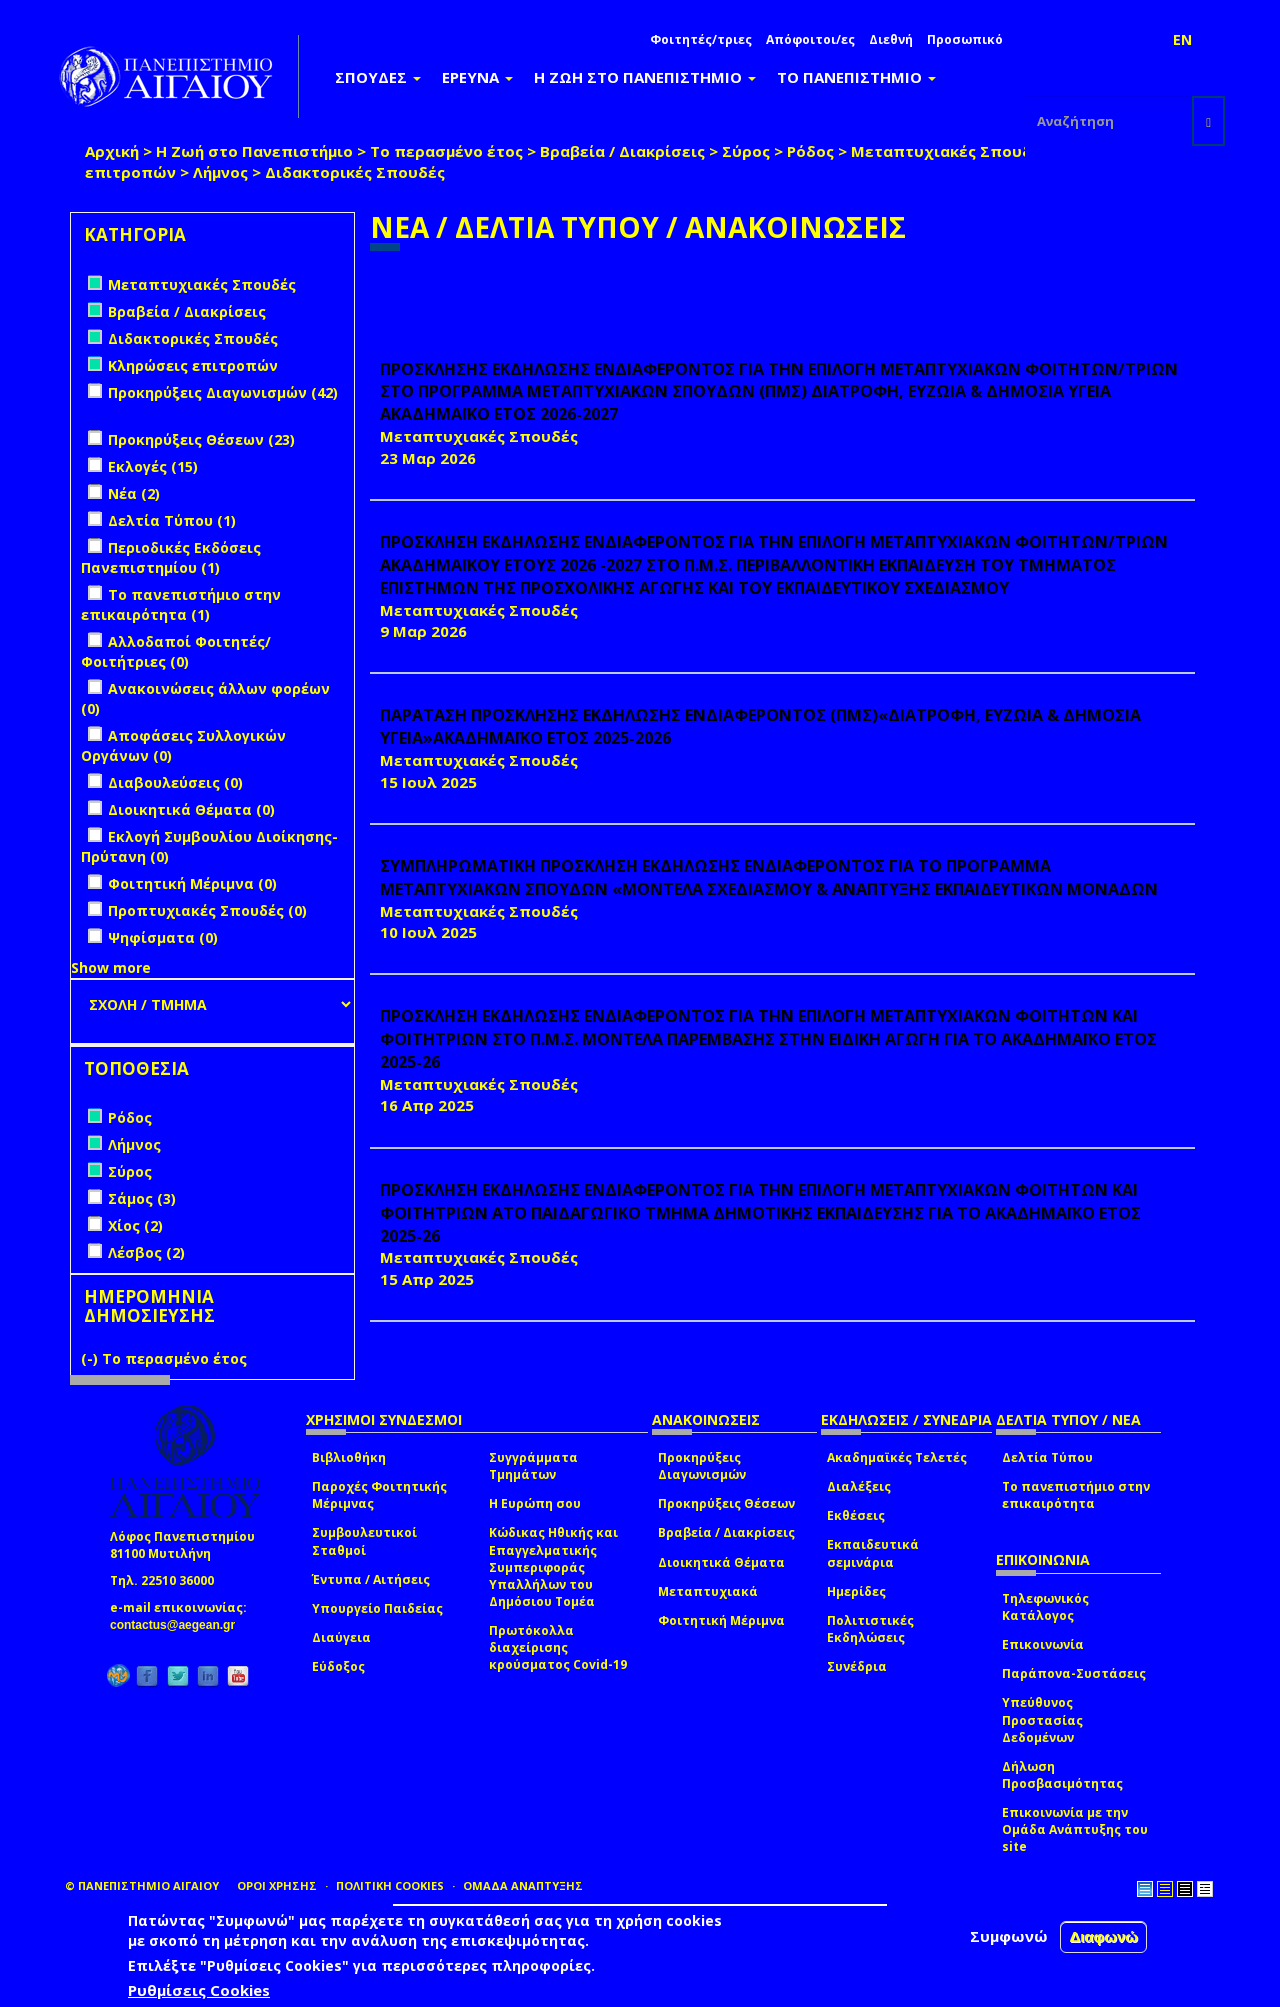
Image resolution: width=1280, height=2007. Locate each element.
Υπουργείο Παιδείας (377, 1608)
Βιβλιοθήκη (349, 1457)
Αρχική (112, 151)
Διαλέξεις (859, 1486)
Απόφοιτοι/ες (810, 39)
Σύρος (746, 151)
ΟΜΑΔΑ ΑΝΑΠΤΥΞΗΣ (523, 1885)
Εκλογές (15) (153, 466)
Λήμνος (220, 172)
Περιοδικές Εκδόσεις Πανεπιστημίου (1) (171, 557)
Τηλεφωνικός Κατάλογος (1045, 1607)
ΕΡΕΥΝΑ (477, 77)
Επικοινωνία (1043, 1644)
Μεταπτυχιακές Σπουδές (950, 151)
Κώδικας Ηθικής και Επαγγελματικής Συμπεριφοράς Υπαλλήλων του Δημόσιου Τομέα (553, 1567)
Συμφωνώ (1009, 1936)
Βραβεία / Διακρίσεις (622, 151)
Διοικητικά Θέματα (721, 1562)
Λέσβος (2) (146, 1252)
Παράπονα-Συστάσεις (1074, 1673)
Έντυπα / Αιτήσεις (371, 1579)
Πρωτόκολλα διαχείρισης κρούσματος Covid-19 (558, 1647)
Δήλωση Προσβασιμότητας (1062, 1775)
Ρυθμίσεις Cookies (199, 1990)
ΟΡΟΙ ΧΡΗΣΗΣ (277, 1885)
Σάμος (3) (142, 1198)
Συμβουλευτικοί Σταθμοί (364, 1541)
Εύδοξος (338, 1666)
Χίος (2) (135, 1225)
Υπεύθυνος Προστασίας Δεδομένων (1042, 1719)
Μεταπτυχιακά (708, 1591)
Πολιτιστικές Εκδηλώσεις (870, 1629)
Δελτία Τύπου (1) (172, 520)
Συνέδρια (857, 1666)
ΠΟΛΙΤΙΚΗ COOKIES (390, 1885)
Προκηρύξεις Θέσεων (726, 1503)
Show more (111, 967)
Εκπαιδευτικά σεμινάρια (873, 1553)
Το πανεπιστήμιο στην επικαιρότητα (1076, 1495)
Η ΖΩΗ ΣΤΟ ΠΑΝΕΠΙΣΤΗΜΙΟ (645, 77)
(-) (91, 1358)
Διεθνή (891, 39)
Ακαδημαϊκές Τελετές (897, 1457)
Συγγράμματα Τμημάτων (533, 1466)
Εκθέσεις (856, 1515)
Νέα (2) (134, 493)
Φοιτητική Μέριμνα (721, 1620)
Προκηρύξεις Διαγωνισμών (702, 1466)
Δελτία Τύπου (1047, 1457)
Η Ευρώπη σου (535, 1503)
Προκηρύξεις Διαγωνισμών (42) (223, 392)
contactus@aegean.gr (178, 1625)
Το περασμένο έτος (446, 151)
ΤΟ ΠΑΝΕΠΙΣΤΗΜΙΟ (856, 77)
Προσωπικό (965, 39)
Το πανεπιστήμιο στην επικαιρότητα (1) (181, 604)
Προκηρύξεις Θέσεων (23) (201, 439)
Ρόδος (810, 151)
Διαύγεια (341, 1637)
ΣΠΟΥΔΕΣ (378, 77)
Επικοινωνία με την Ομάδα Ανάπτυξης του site (1075, 1829)
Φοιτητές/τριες (701, 39)
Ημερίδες (856, 1591)
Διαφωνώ (1103, 1936)
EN (1182, 39)
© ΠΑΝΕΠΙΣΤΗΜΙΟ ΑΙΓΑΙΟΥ (142, 1885)
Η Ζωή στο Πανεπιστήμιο (254, 151)
